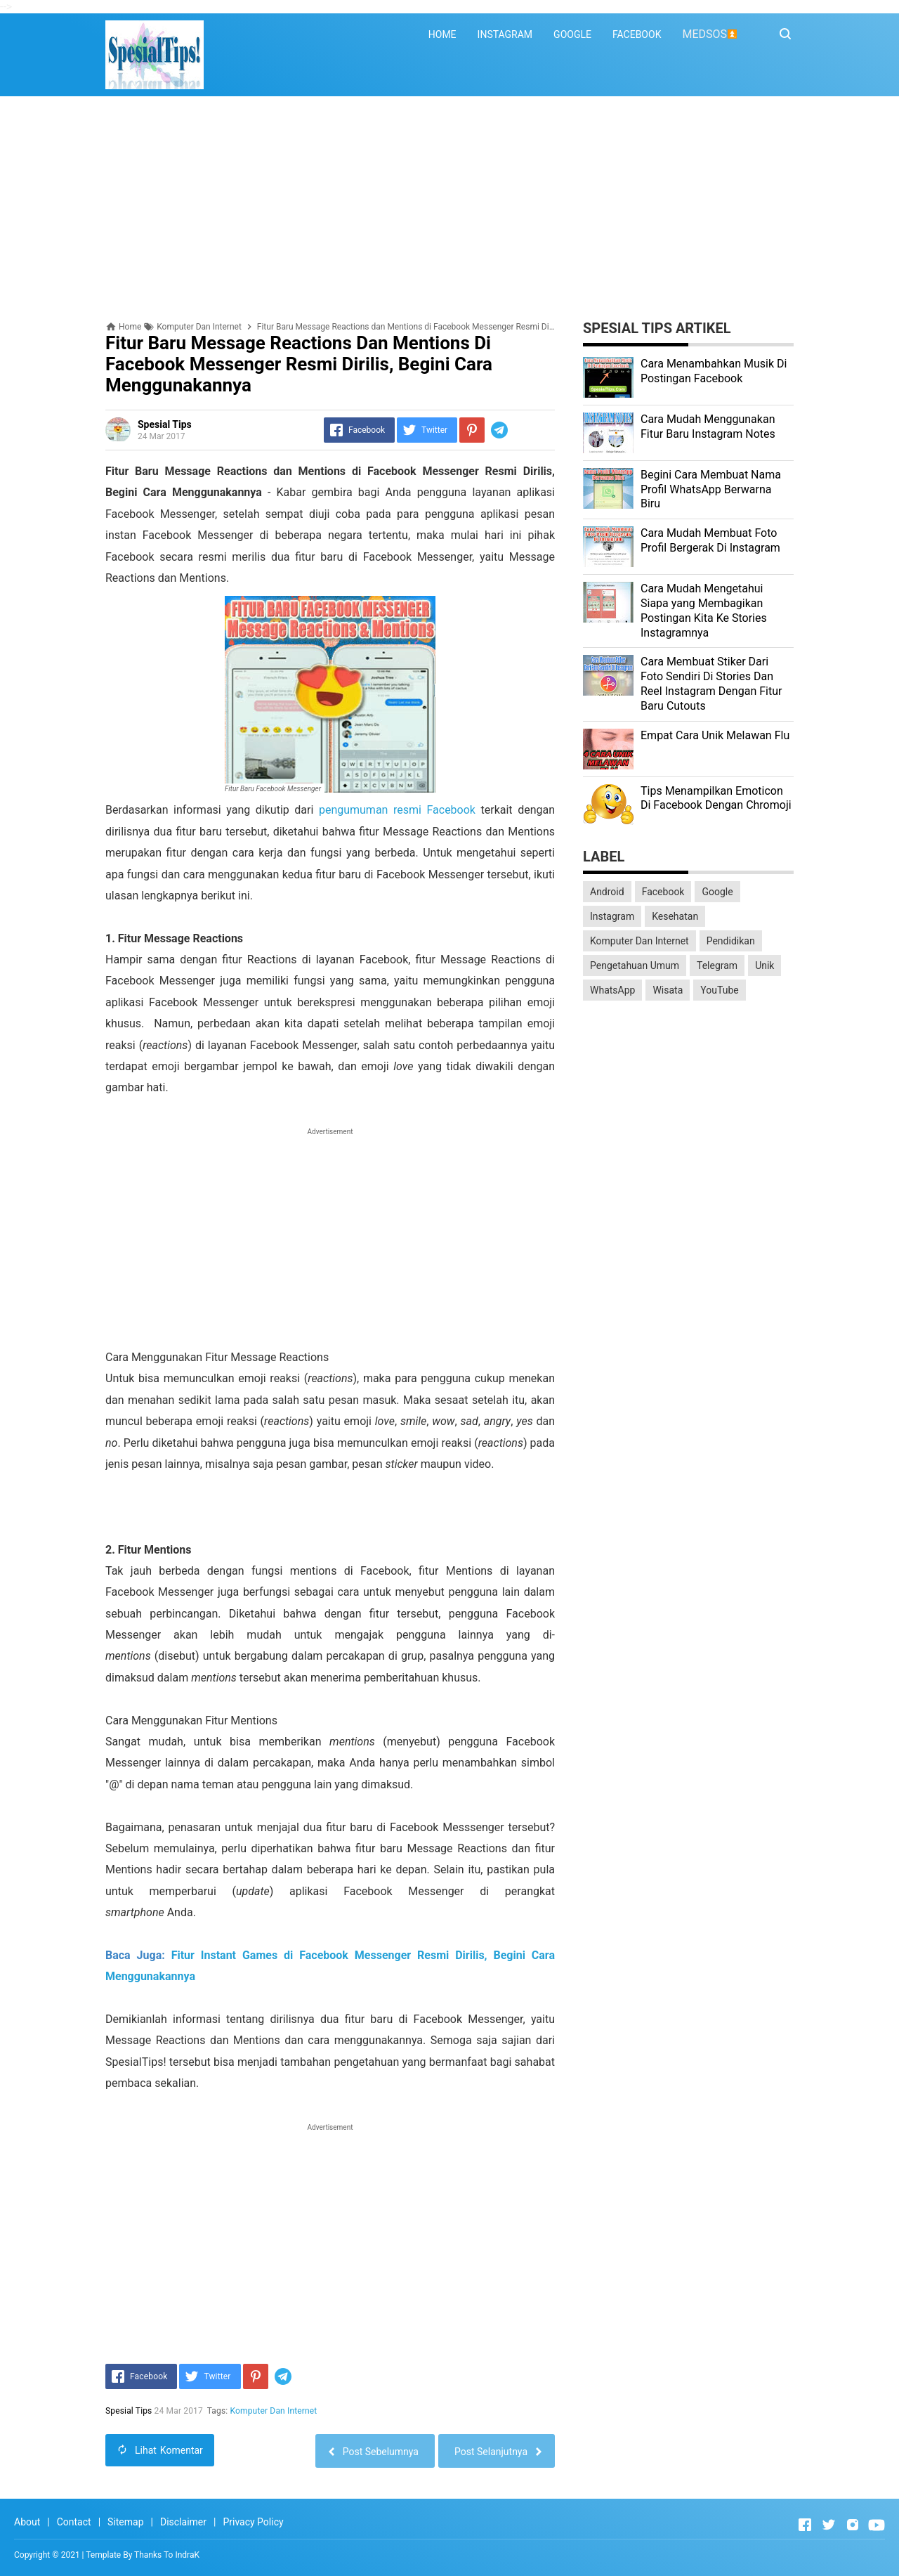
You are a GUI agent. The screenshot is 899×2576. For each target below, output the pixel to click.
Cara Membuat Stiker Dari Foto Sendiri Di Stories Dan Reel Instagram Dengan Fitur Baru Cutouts (711, 683)
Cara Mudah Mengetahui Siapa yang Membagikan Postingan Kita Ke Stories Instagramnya (704, 610)
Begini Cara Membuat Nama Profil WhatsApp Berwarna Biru (711, 489)
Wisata (667, 990)
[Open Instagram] (852, 2524)
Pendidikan (731, 941)
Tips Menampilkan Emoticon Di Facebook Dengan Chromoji (716, 798)
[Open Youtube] (876, 2524)
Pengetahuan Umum (634, 965)
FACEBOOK (636, 34)
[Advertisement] (449, 208)
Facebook (663, 891)
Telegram (717, 965)
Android (607, 891)
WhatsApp (612, 990)
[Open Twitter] (828, 2524)
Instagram (612, 916)
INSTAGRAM (505, 34)
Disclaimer (183, 2522)
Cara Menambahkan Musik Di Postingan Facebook (714, 371)
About (27, 2522)
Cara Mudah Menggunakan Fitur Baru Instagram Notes (708, 426)
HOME (442, 34)
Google (717, 891)
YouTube (719, 990)
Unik (764, 965)
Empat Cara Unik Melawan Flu (715, 735)
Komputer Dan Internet (273, 2411)
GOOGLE (572, 34)
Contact (74, 2522)
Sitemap (125, 2522)
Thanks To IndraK (166, 2555)
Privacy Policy (253, 2522)
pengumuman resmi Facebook (397, 810)
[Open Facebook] (804, 2524)
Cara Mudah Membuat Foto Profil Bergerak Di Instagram (710, 540)
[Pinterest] (472, 430)
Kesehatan (675, 916)
